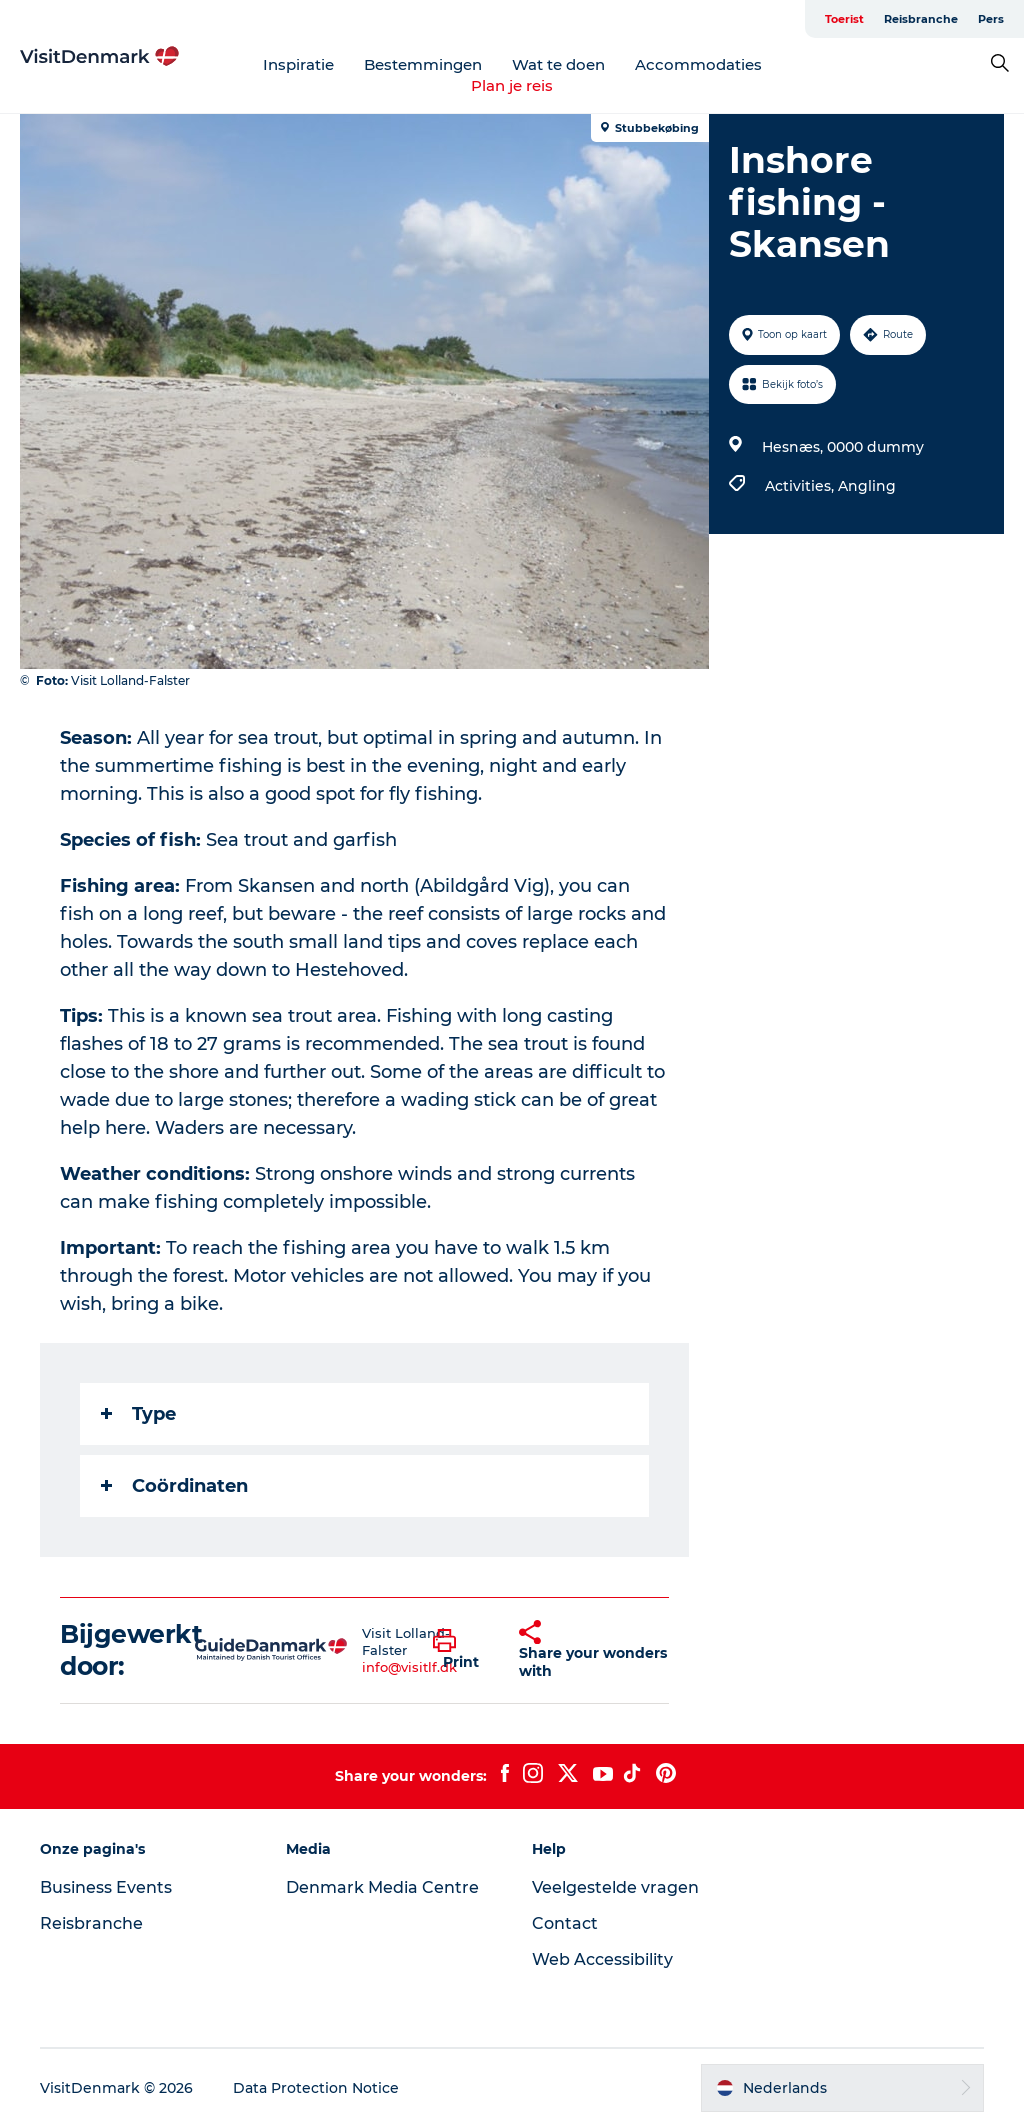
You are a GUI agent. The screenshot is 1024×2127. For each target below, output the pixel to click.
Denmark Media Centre (382, 1887)
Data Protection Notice (316, 2088)
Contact (565, 1923)
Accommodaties (698, 64)
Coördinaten (174, 1486)
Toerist (844, 19)
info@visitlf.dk (409, 1667)
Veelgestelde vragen (615, 1887)
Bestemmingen (423, 64)
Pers (991, 19)
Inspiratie (298, 64)
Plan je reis (512, 85)
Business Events (106, 1887)
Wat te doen (558, 64)
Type (138, 1414)
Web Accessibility (602, 1959)
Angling (867, 486)
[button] (461, 1650)
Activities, (801, 486)
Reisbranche (921, 19)
